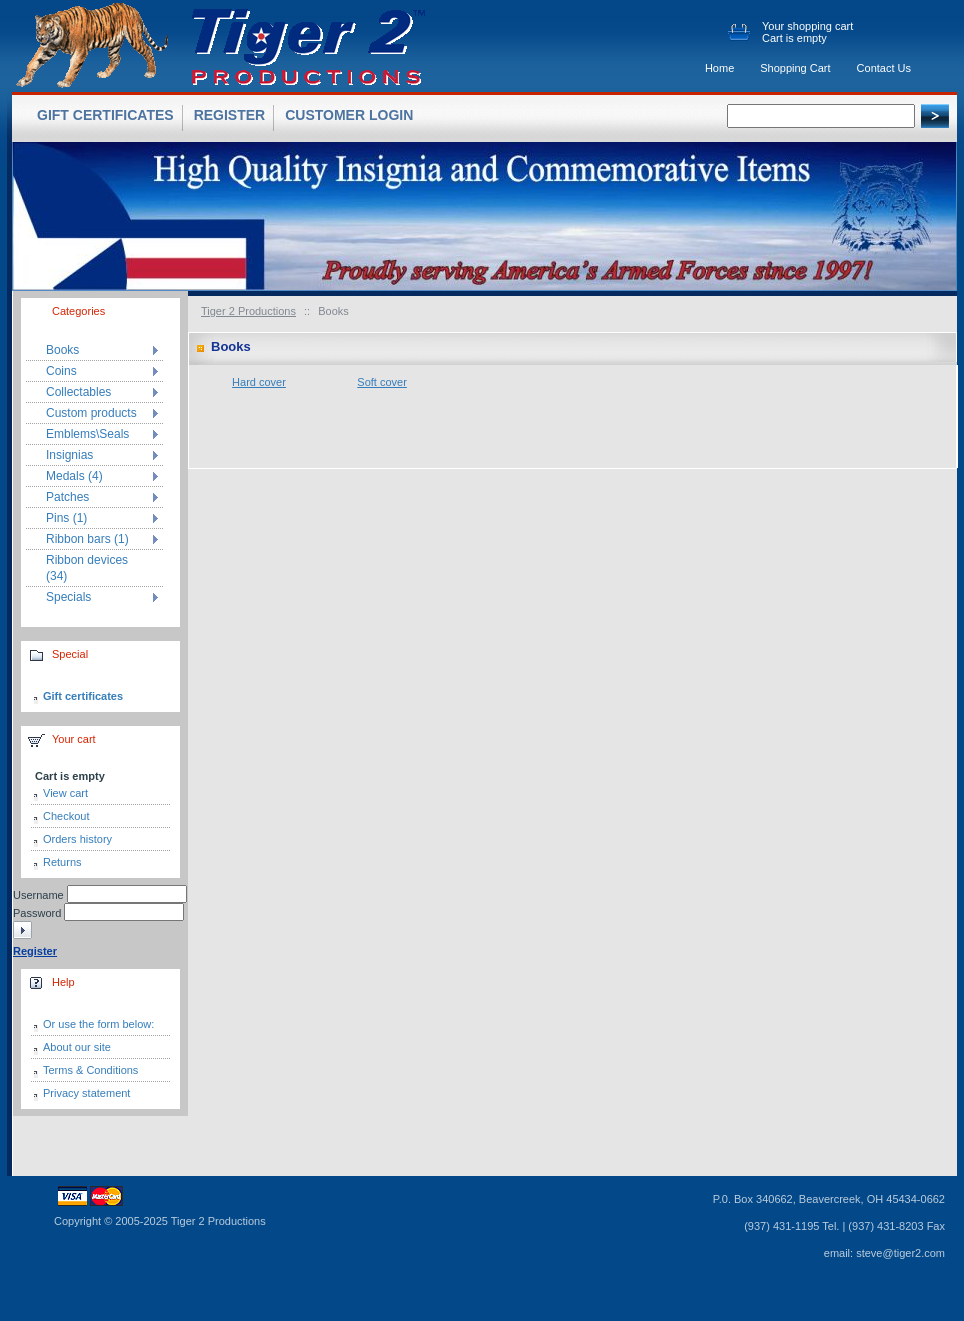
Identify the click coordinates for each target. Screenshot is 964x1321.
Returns (62, 862)
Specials (68, 597)
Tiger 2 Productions (248, 311)
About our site (77, 1047)
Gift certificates (83, 696)
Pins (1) (66, 518)
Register (230, 115)
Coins (61, 371)
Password (37, 913)
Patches (67, 497)
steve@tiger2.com (900, 1253)
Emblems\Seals (87, 434)
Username (38, 895)
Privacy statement (86, 1093)
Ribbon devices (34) (87, 568)
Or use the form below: (98, 1024)
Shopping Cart (795, 68)
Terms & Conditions (90, 1070)
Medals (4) (74, 476)
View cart (65, 793)
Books (62, 350)
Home (719, 68)
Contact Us (884, 68)
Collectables (78, 392)
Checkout (66, 816)
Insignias (69, 455)
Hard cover (259, 382)
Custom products (91, 413)
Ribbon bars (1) (87, 539)
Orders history (77, 839)
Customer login (349, 115)
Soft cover (382, 382)
